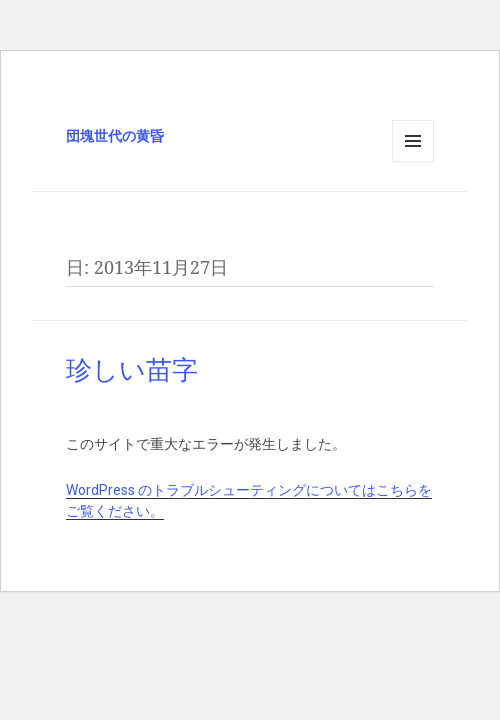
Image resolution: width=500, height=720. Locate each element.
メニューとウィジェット (413, 161)
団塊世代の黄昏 (115, 135)
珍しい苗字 (132, 370)
